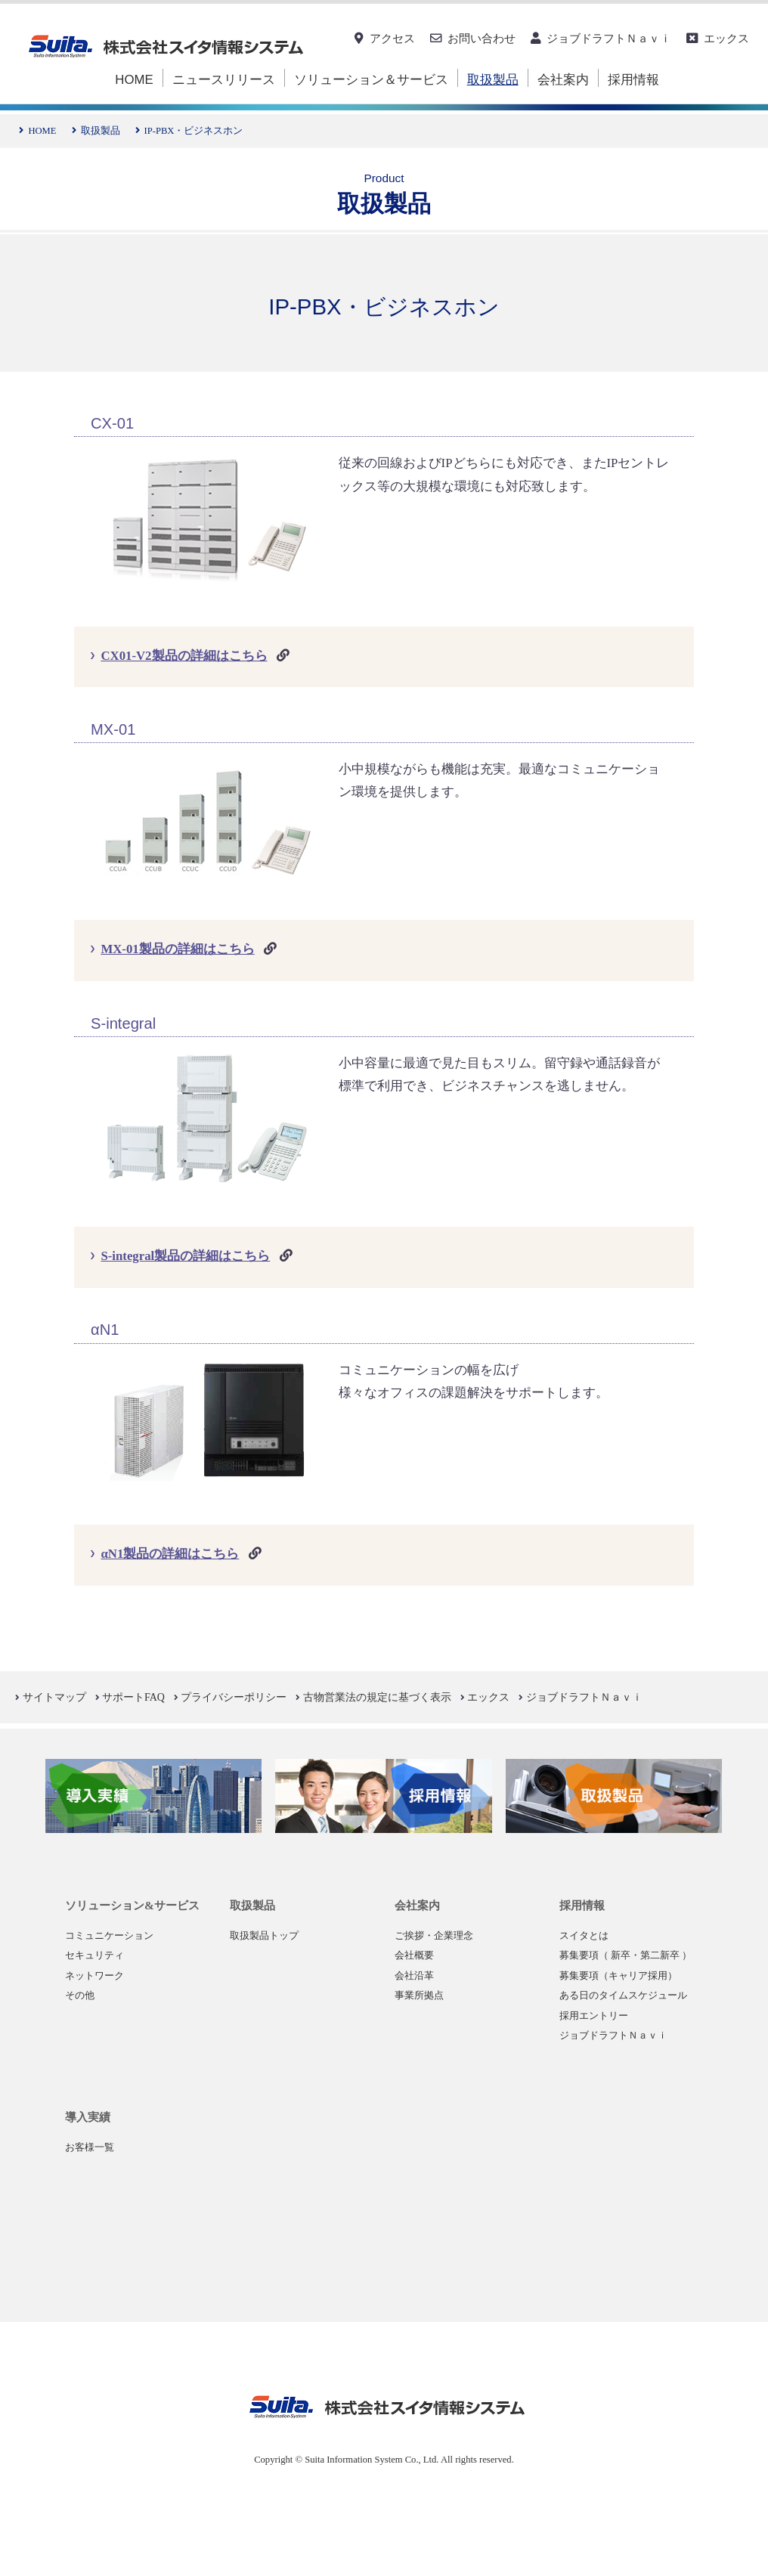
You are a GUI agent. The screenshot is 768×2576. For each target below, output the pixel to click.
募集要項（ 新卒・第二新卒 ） (625, 1955)
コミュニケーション (109, 1935)
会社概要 (414, 1955)
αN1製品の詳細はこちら (170, 1554)
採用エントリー (593, 2016)
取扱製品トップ (264, 1935)
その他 (79, 1995)
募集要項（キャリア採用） (618, 1976)
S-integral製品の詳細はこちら (185, 1256)
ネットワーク (94, 1976)
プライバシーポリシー (233, 1697)
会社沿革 (414, 1976)
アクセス (392, 38)
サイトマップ (54, 1697)
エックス (726, 38)
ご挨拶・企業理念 (434, 1935)
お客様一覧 (89, 2147)
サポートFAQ (133, 1697)
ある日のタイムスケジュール (623, 1995)
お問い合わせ (481, 38)
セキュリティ (94, 1955)
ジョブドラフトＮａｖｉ (609, 38)
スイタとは (584, 1935)
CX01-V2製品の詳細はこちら (184, 656)
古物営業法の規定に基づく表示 (377, 1697)
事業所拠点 (419, 1995)
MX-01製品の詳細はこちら (177, 949)
